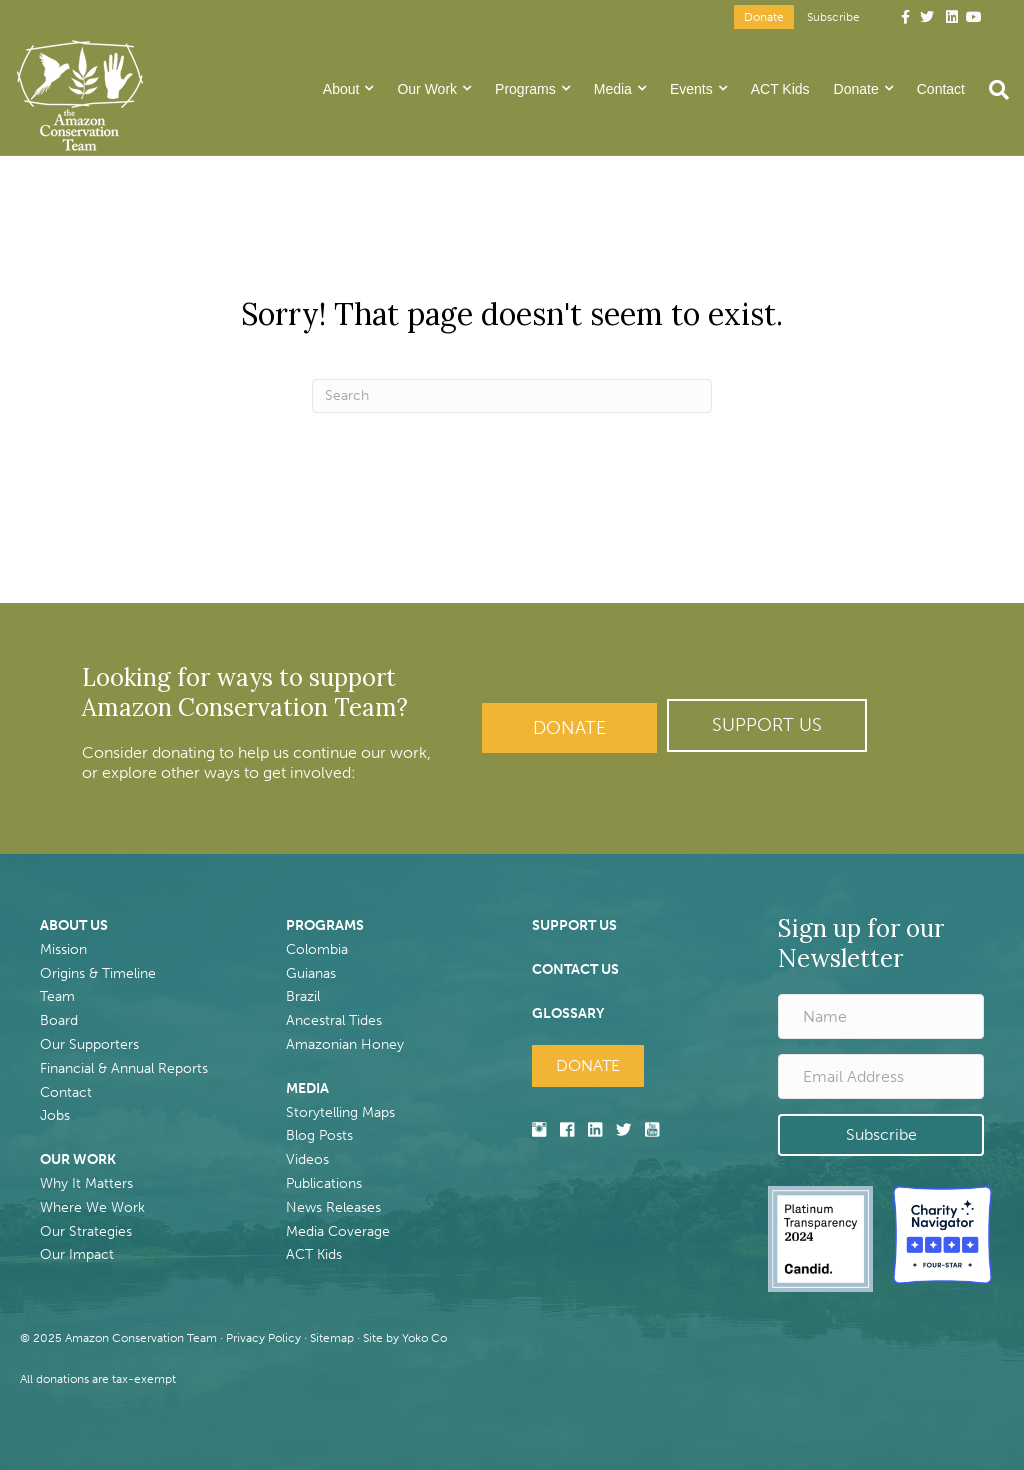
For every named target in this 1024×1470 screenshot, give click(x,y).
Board (59, 1020)
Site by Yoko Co (405, 1338)
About (341, 89)
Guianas (311, 973)
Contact (941, 89)
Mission (63, 949)
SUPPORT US (574, 925)
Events (691, 89)
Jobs (55, 1115)
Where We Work (92, 1207)
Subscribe (833, 17)
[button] (767, 725)
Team (57, 996)
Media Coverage (338, 1231)
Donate (764, 17)
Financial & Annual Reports (124, 1068)
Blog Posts (319, 1135)
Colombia (317, 949)
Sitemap (332, 1338)
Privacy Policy (263, 1338)
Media (613, 89)
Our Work (427, 89)
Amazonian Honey (345, 1044)
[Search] (993, 90)
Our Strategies (86, 1231)
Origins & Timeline (98, 973)
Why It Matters (86, 1183)
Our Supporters (89, 1044)
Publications (324, 1183)
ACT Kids (780, 89)
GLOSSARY (568, 1013)
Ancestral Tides (334, 1020)
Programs (525, 89)
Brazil (303, 996)
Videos (307, 1159)
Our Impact (77, 1254)
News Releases (333, 1207)
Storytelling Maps (340, 1112)
